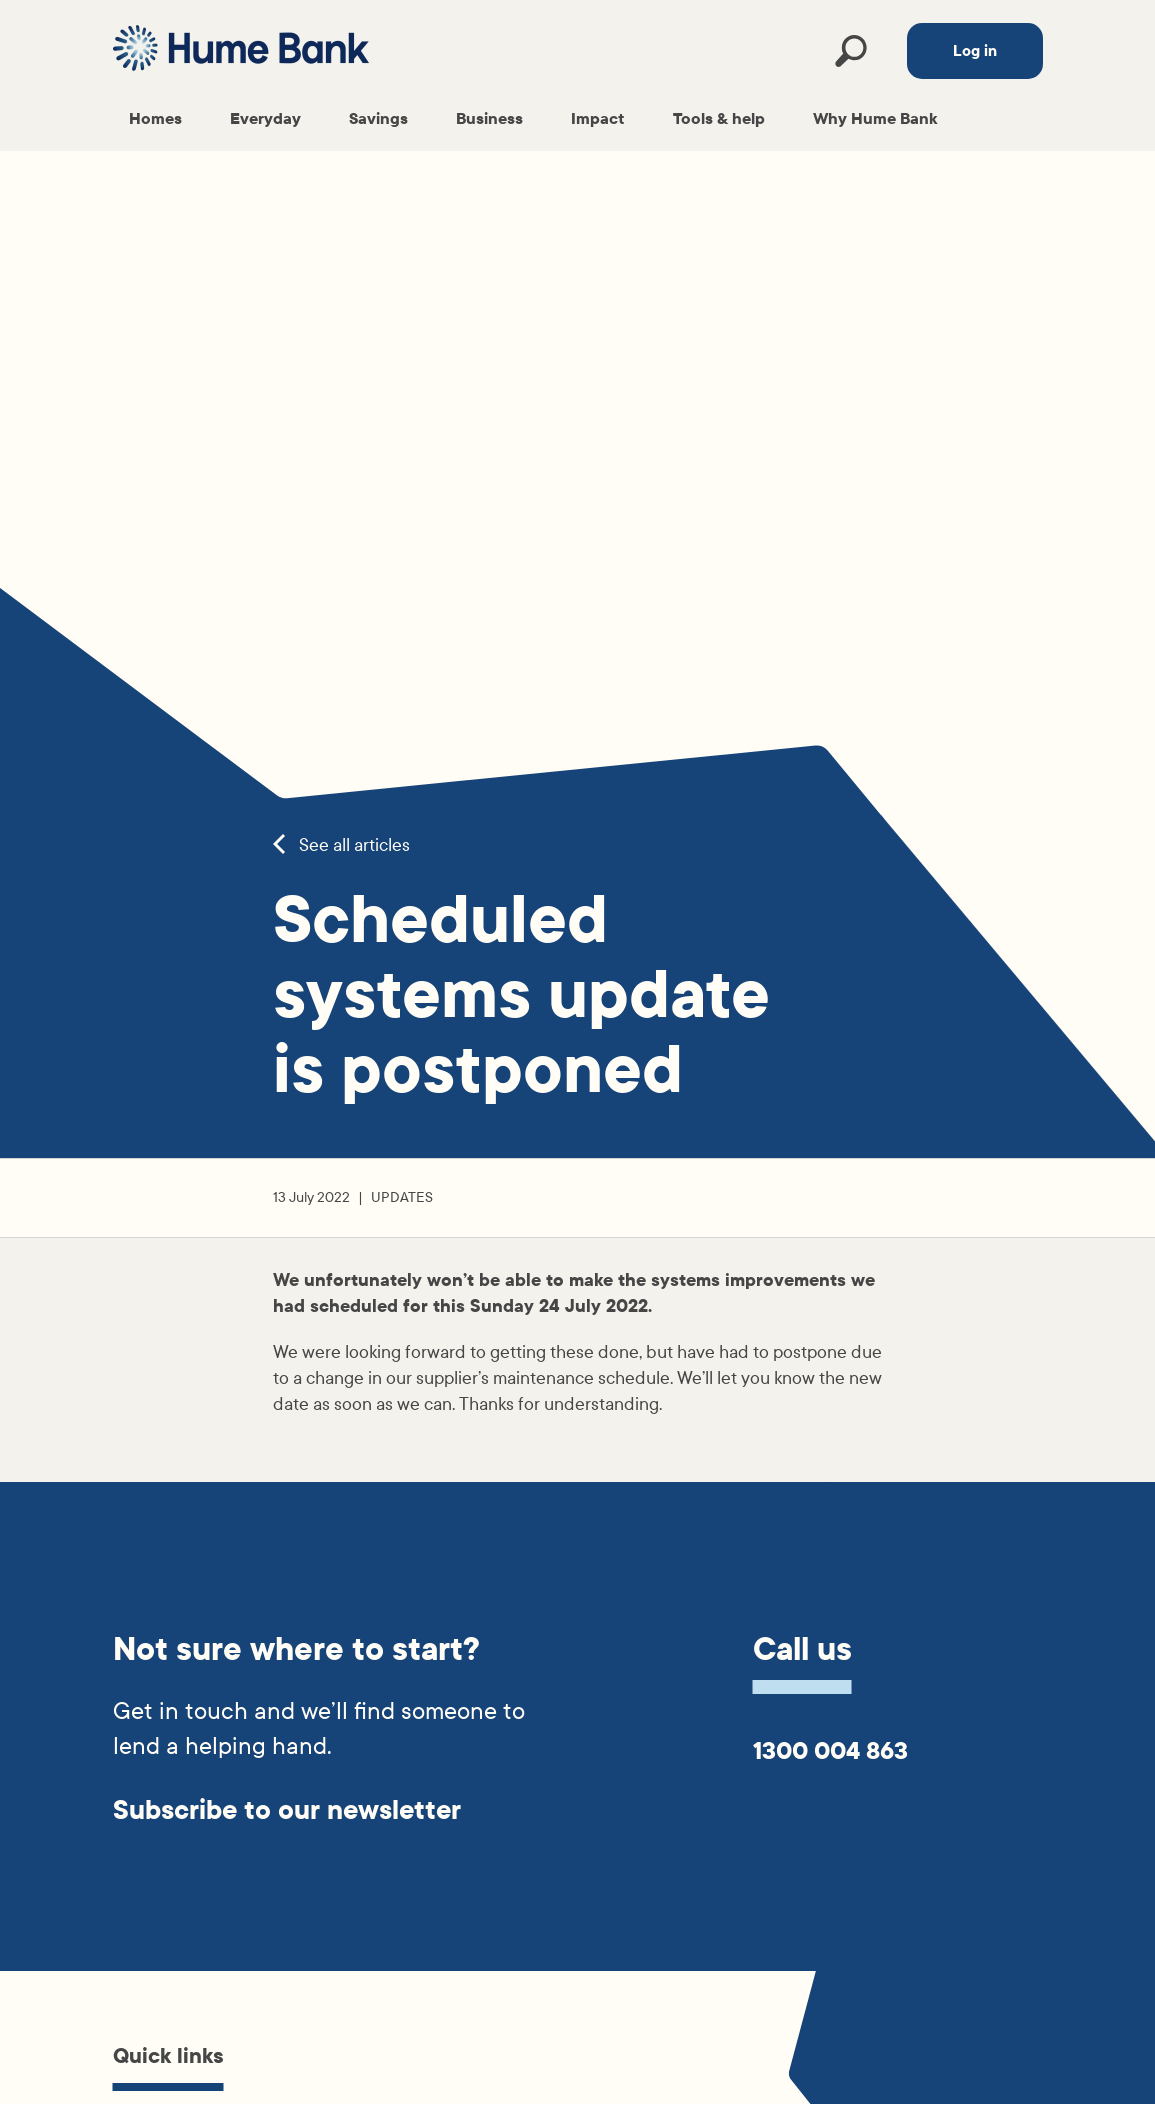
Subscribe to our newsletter (287, 1810)
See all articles (341, 845)
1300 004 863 (830, 1751)
